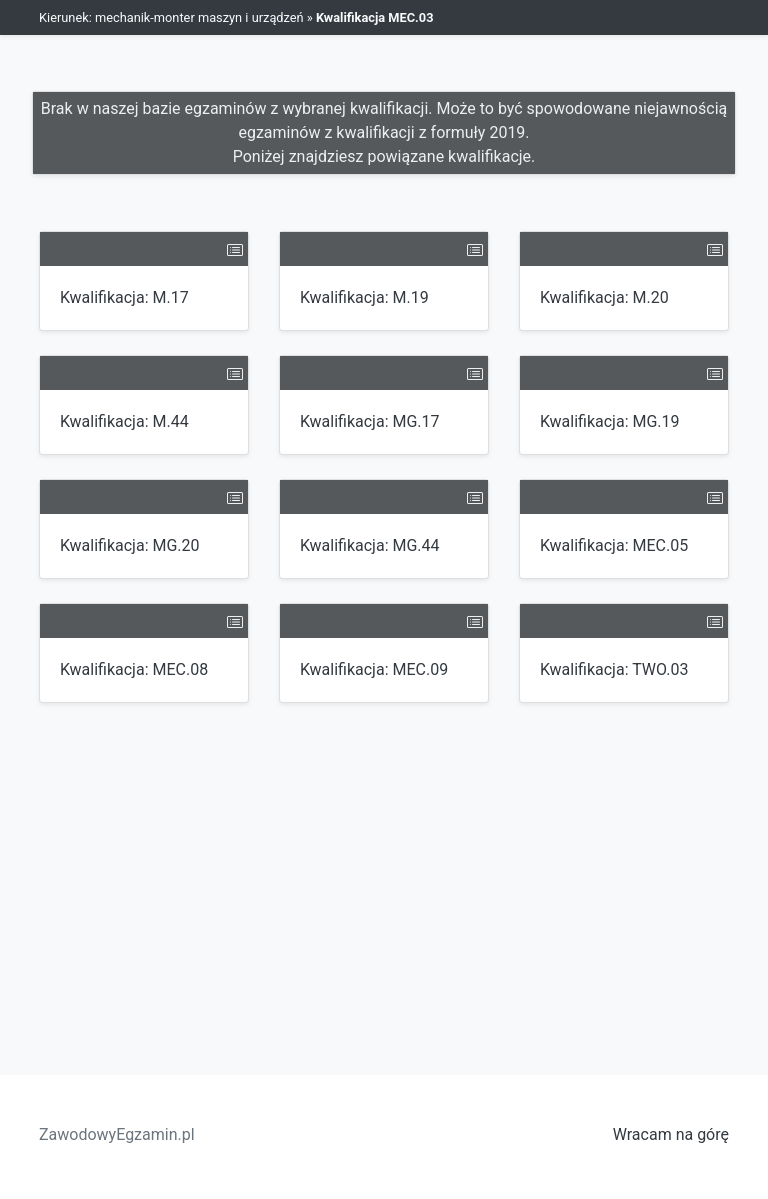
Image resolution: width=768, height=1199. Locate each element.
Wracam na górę (671, 1134)
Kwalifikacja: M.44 (124, 421)
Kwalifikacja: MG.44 (370, 545)
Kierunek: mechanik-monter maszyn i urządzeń (171, 17)
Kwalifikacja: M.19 (364, 297)
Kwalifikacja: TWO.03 (614, 669)
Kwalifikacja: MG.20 (130, 545)
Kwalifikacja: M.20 (604, 297)
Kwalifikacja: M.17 (124, 297)
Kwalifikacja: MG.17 (370, 421)
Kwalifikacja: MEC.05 (614, 545)
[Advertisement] (384, 877)
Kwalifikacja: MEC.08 (134, 669)
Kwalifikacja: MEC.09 (374, 669)
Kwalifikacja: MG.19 (610, 421)
